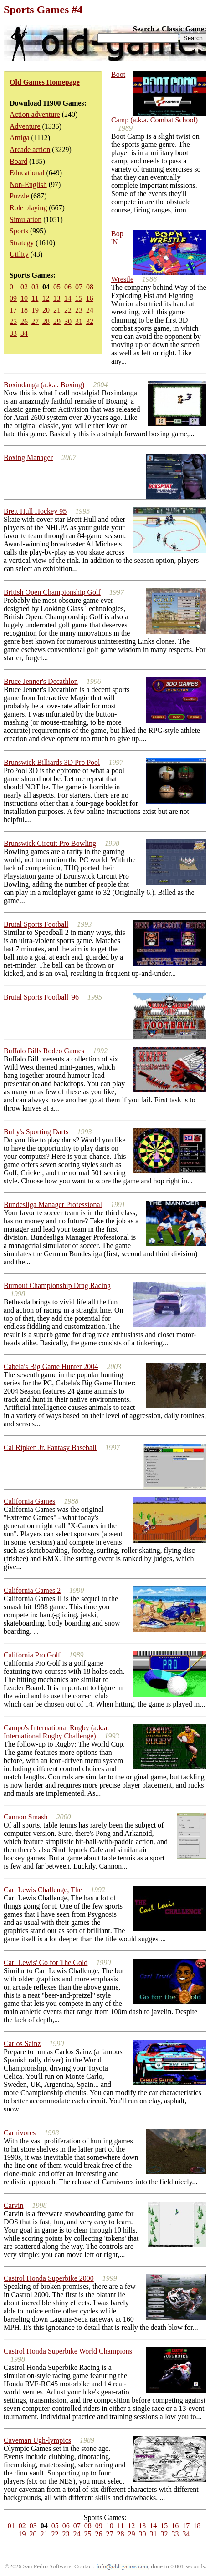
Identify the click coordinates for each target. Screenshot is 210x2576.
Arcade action (30, 149)
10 (24, 298)
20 (46, 310)
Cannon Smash (25, 1817)
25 (13, 321)
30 (68, 321)
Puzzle (19, 196)
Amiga (20, 137)
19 (35, 310)
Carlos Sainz (22, 2043)
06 (68, 287)
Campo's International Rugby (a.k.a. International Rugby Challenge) (56, 1732)
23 (78, 310)
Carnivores (20, 2133)
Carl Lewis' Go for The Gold (45, 1962)
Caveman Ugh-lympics (37, 2440)
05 (57, 287)
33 (13, 333)
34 (24, 333)
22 (68, 310)
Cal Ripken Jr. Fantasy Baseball (50, 1447)
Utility (19, 254)
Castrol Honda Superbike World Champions (68, 2351)
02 (24, 287)
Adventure (25, 126)
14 (67, 298)
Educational (27, 173)
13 (56, 298)
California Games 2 (32, 1590)
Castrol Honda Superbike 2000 (49, 2278)
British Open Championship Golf (52, 592)
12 (45, 298)
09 (13, 298)
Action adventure (35, 114)
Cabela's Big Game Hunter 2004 (51, 1366)
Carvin (14, 2205)
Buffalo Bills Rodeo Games (44, 1051)
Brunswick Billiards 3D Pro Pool (52, 762)
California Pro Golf (32, 1655)
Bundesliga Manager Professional (53, 1204)
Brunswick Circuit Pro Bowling (50, 843)
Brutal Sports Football (36, 924)
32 (89, 321)
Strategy (22, 243)
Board (18, 161)
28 (46, 321)
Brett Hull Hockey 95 (35, 511)
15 (78, 298)
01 (13, 287)
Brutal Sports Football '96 (41, 997)
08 (89, 287)
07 (78, 287)
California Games (29, 1501)
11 (34, 298)
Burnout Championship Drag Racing (57, 1285)
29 (57, 321)
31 (78, 321)
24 (89, 310)
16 (89, 298)
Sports (19, 231)
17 (13, 310)
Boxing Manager (28, 457)
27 (35, 321)
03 (35, 287)
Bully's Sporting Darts (36, 1132)
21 (57, 310)
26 (24, 321)
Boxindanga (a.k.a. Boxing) (44, 385)
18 (24, 310)
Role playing (28, 208)
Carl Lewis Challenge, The (43, 1890)
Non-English (28, 184)
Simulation (25, 219)
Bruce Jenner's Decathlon (41, 681)
